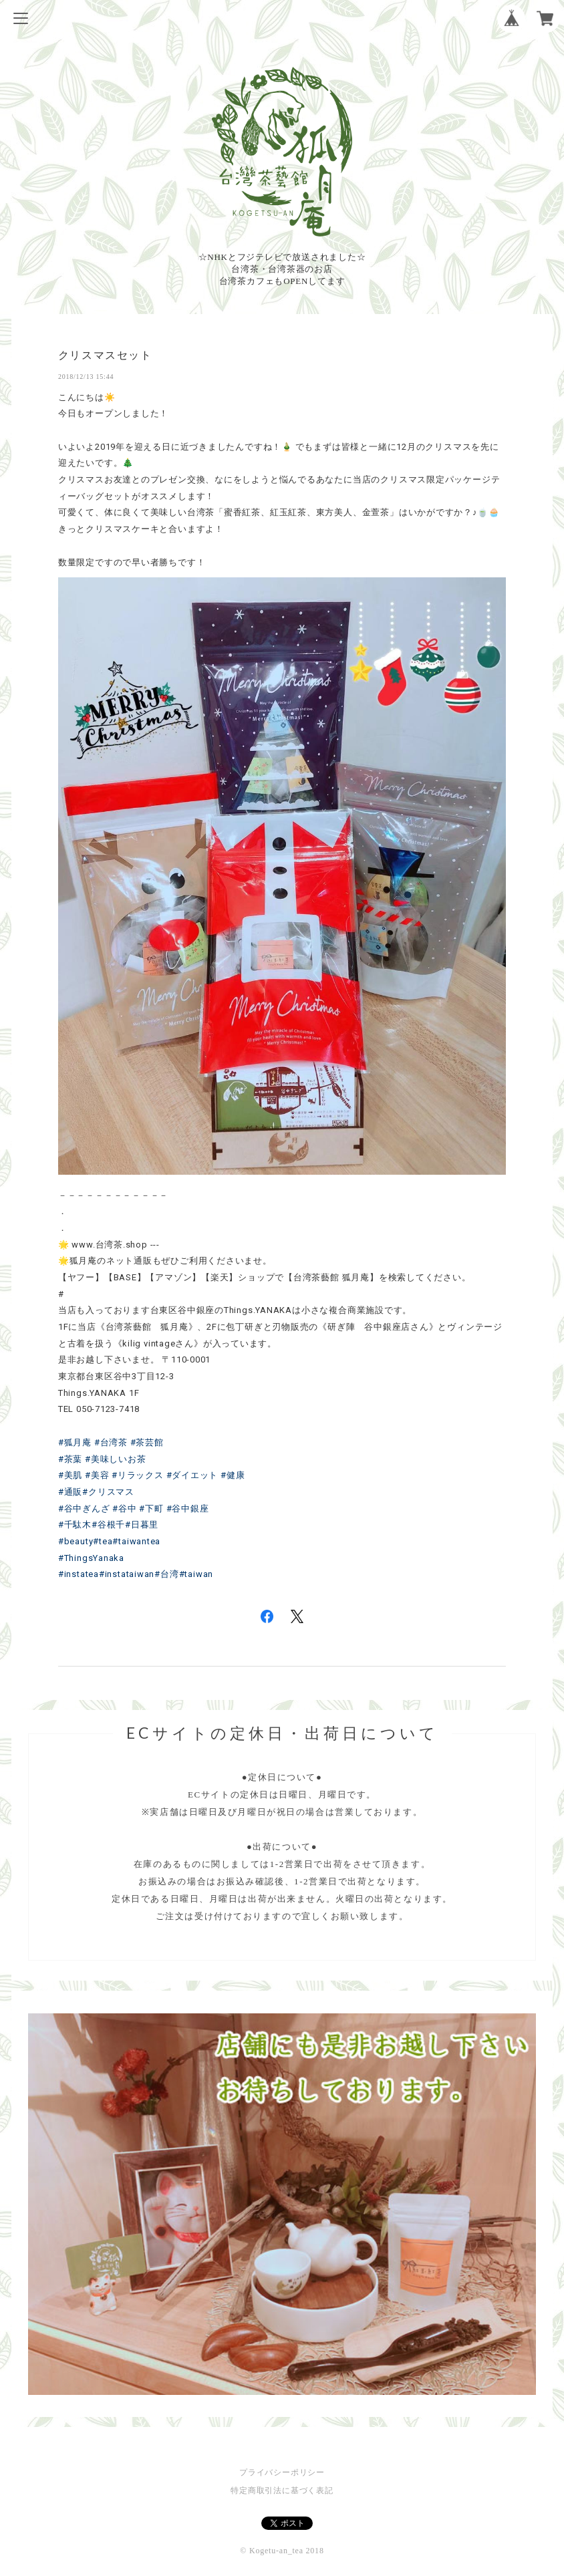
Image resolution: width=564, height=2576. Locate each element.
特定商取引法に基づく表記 (282, 2490)
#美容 (97, 1475)
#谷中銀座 (187, 1509)
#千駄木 (75, 1525)
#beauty (75, 1541)
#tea (102, 1541)
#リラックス (138, 1475)
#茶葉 (70, 1459)
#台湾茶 (111, 1442)
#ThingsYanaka (91, 1558)
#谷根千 (108, 1525)
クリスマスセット (105, 355)
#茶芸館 (147, 1442)
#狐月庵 (75, 1442)
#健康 (233, 1475)
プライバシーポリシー (282, 2472)
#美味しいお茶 (115, 1459)
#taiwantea (136, 1541)
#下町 (151, 1509)
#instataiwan (126, 1574)
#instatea (78, 1574)
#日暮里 (141, 1525)
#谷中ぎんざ (84, 1509)
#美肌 (70, 1475)
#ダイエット (192, 1475)
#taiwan (196, 1574)
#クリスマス (108, 1492)
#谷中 (124, 1509)
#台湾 (166, 1574)
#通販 (70, 1492)
